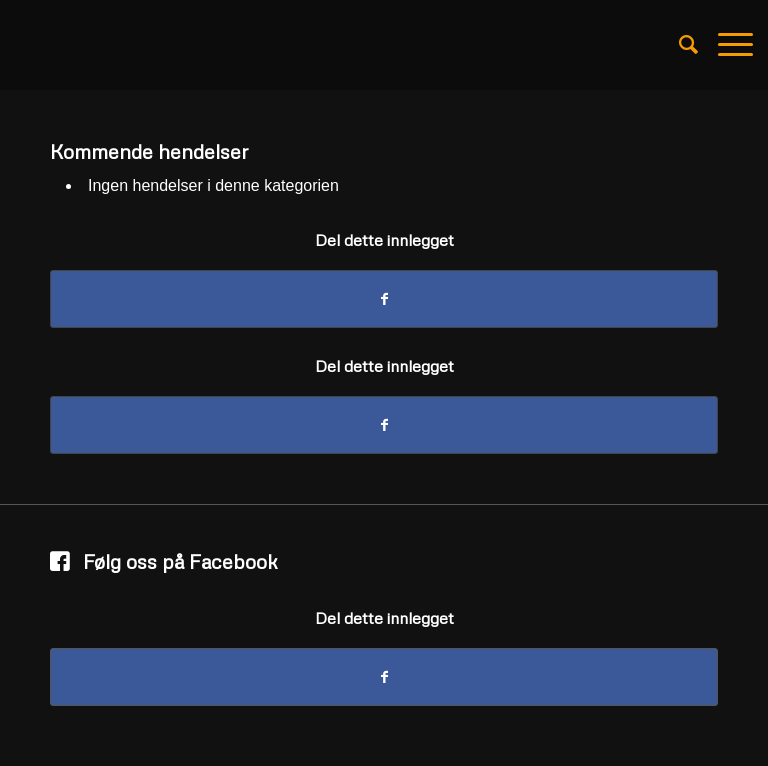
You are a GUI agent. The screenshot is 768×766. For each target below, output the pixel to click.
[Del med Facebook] (384, 299)
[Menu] (725, 45)
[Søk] (678, 45)
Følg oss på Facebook (180, 561)
